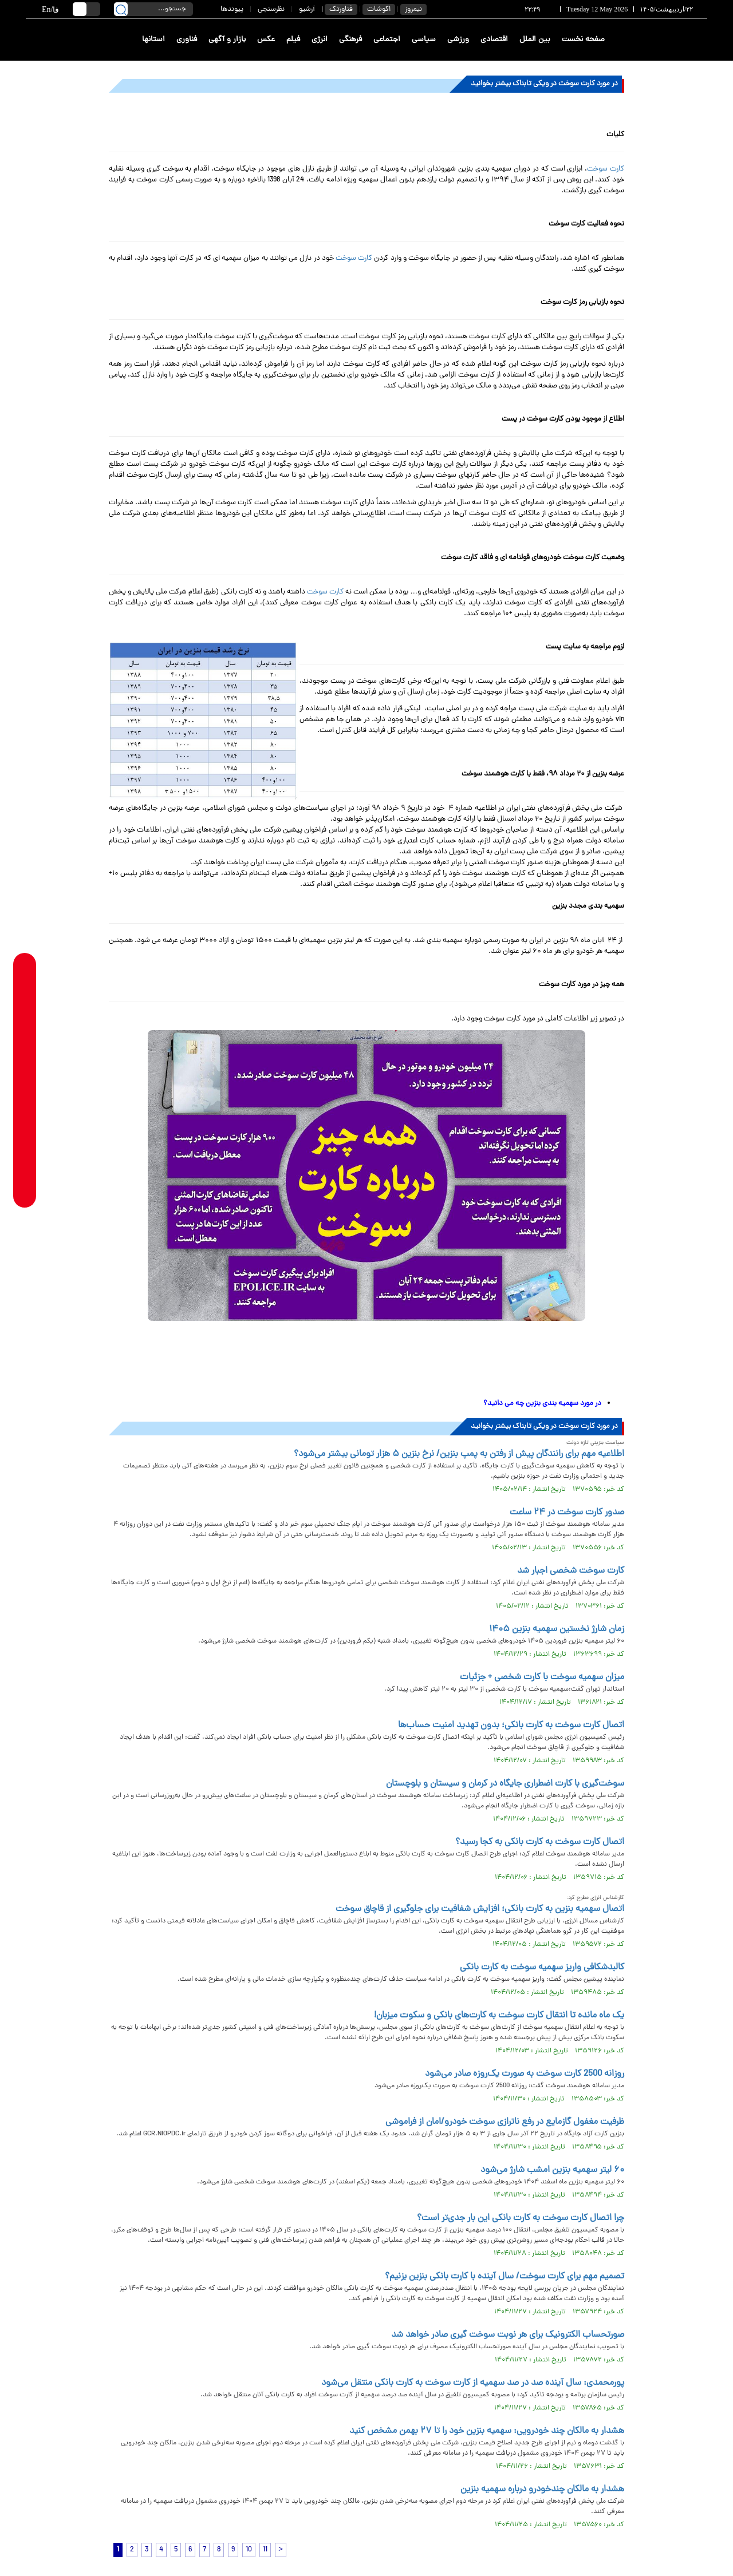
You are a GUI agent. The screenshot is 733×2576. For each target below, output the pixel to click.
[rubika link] (25, 987)
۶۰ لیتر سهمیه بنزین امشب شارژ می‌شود (552, 2170)
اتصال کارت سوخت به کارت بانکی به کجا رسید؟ (539, 1842)
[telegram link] (25, 1031)
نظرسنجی (271, 9)
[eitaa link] (25, 1121)
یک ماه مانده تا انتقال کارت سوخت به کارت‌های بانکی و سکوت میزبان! (499, 2016)
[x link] (25, 1143)
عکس (266, 40)
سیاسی (424, 40)
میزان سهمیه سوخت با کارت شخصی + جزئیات (542, 1677)
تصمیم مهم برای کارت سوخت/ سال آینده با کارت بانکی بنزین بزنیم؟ (504, 2277)
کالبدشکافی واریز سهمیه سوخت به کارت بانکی (542, 1967)
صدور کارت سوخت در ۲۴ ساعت (567, 1513)
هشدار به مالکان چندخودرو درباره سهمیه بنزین (542, 2489)
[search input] (153, 9)
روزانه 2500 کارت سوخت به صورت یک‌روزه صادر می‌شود (524, 2074)
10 (249, 2550)
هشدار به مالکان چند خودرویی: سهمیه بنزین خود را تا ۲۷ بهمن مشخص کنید (486, 2431)
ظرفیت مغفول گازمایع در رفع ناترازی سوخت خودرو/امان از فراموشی (504, 2122)
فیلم (293, 40)
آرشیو (307, 9)
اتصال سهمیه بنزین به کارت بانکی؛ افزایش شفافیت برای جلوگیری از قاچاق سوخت (480, 1909)
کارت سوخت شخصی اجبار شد (570, 1571)
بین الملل (534, 40)
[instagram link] (25, 1098)
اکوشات (379, 9)
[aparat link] (25, 1188)
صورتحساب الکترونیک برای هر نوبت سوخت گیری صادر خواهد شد (507, 2335)
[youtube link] (25, 1165)
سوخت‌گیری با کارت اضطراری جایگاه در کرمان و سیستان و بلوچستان (505, 1784)
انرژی (320, 40)
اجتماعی (386, 40)
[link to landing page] (665, 39)
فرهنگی (350, 40)
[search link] (121, 9)
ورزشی (458, 40)
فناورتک (341, 9)
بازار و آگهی (227, 40)
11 (265, 2550)
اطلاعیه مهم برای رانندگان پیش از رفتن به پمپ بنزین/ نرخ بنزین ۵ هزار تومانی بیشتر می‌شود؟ (459, 1454)
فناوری (186, 40)
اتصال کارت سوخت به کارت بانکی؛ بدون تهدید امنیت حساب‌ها (511, 1725)
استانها (153, 40)
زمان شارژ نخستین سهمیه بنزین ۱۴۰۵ (556, 1629)
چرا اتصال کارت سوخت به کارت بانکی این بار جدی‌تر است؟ (520, 2218)
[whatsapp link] (25, 1009)
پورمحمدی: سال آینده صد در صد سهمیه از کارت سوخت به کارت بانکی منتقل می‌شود (472, 2383)
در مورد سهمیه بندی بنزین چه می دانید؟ (542, 1403)
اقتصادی (494, 40)
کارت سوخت (605, 169)
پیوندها (231, 9)
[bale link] (25, 1054)
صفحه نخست (583, 40)
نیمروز (413, 9)
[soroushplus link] (25, 1076)
